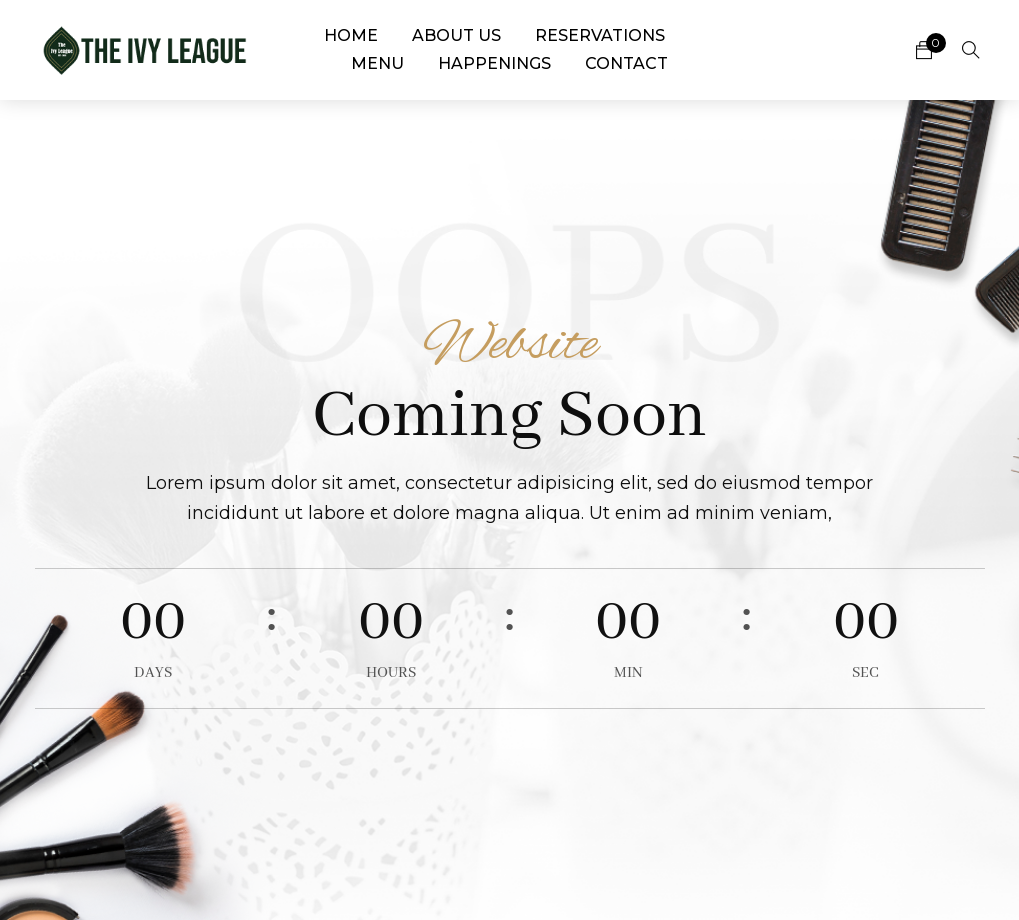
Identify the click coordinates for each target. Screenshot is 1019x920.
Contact (626, 63)
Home (351, 35)
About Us (456, 35)
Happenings (494, 63)
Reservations (600, 35)
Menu (377, 63)
